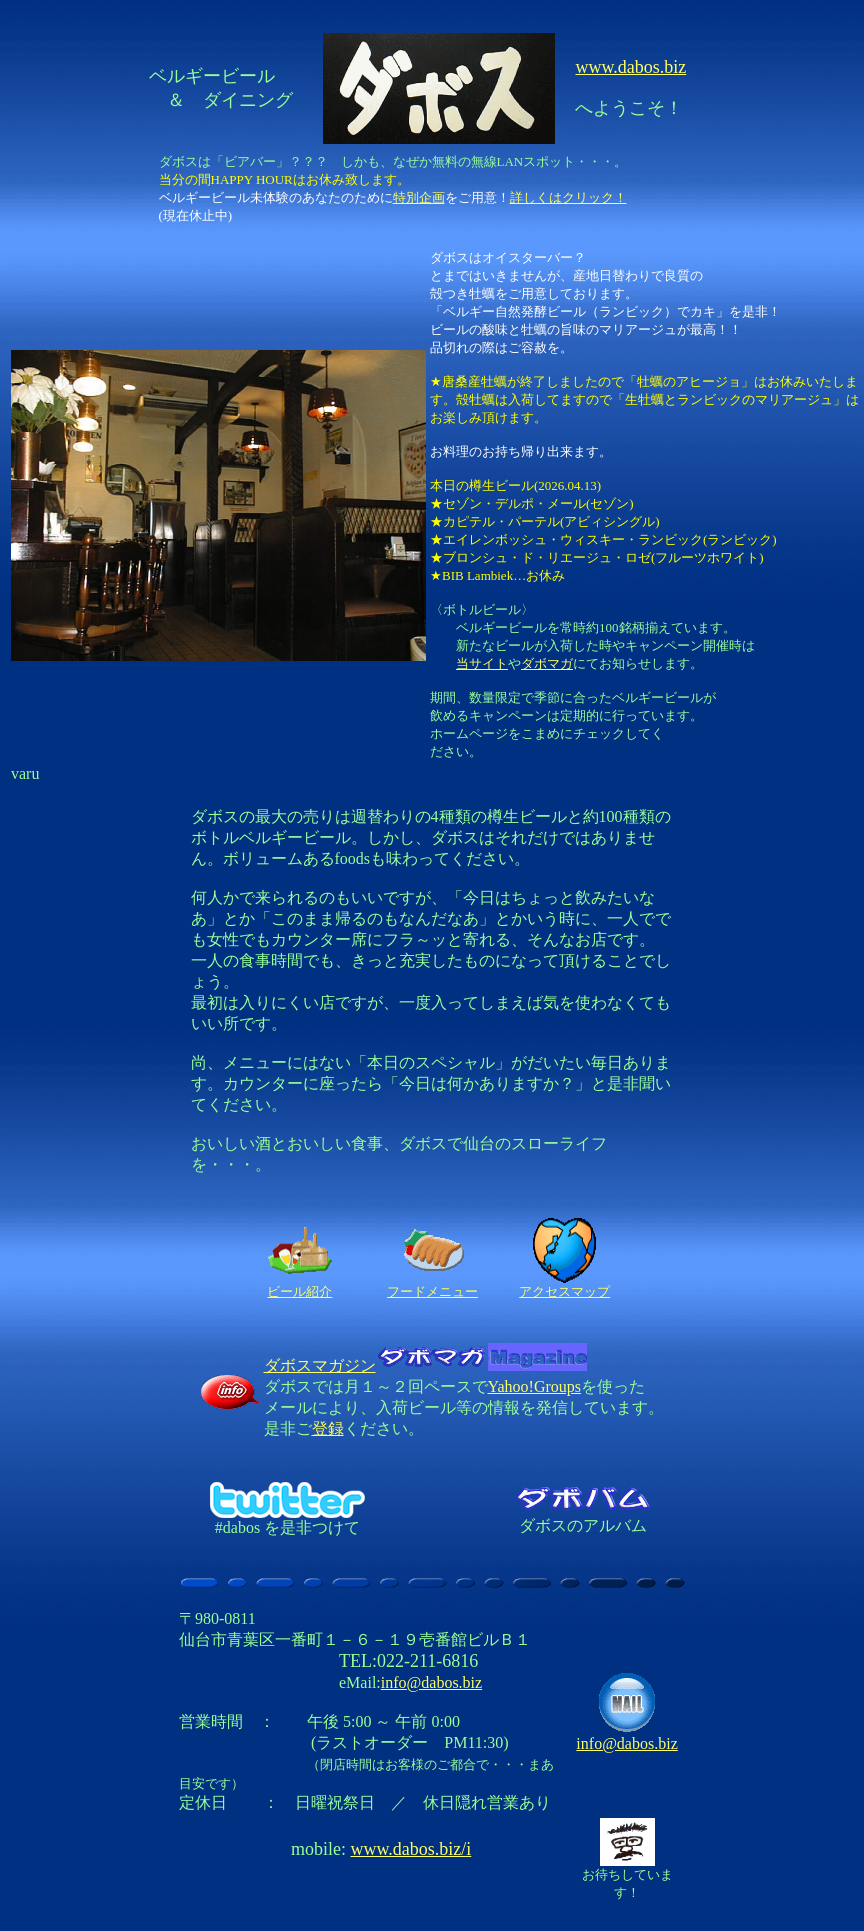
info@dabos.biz (431, 1682)
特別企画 (419, 197)
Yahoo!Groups (535, 1386)
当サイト (482, 663)
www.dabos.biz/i (411, 1849)
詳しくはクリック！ (568, 197)
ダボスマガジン (425, 1365)
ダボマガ (547, 663)
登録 (328, 1428)
